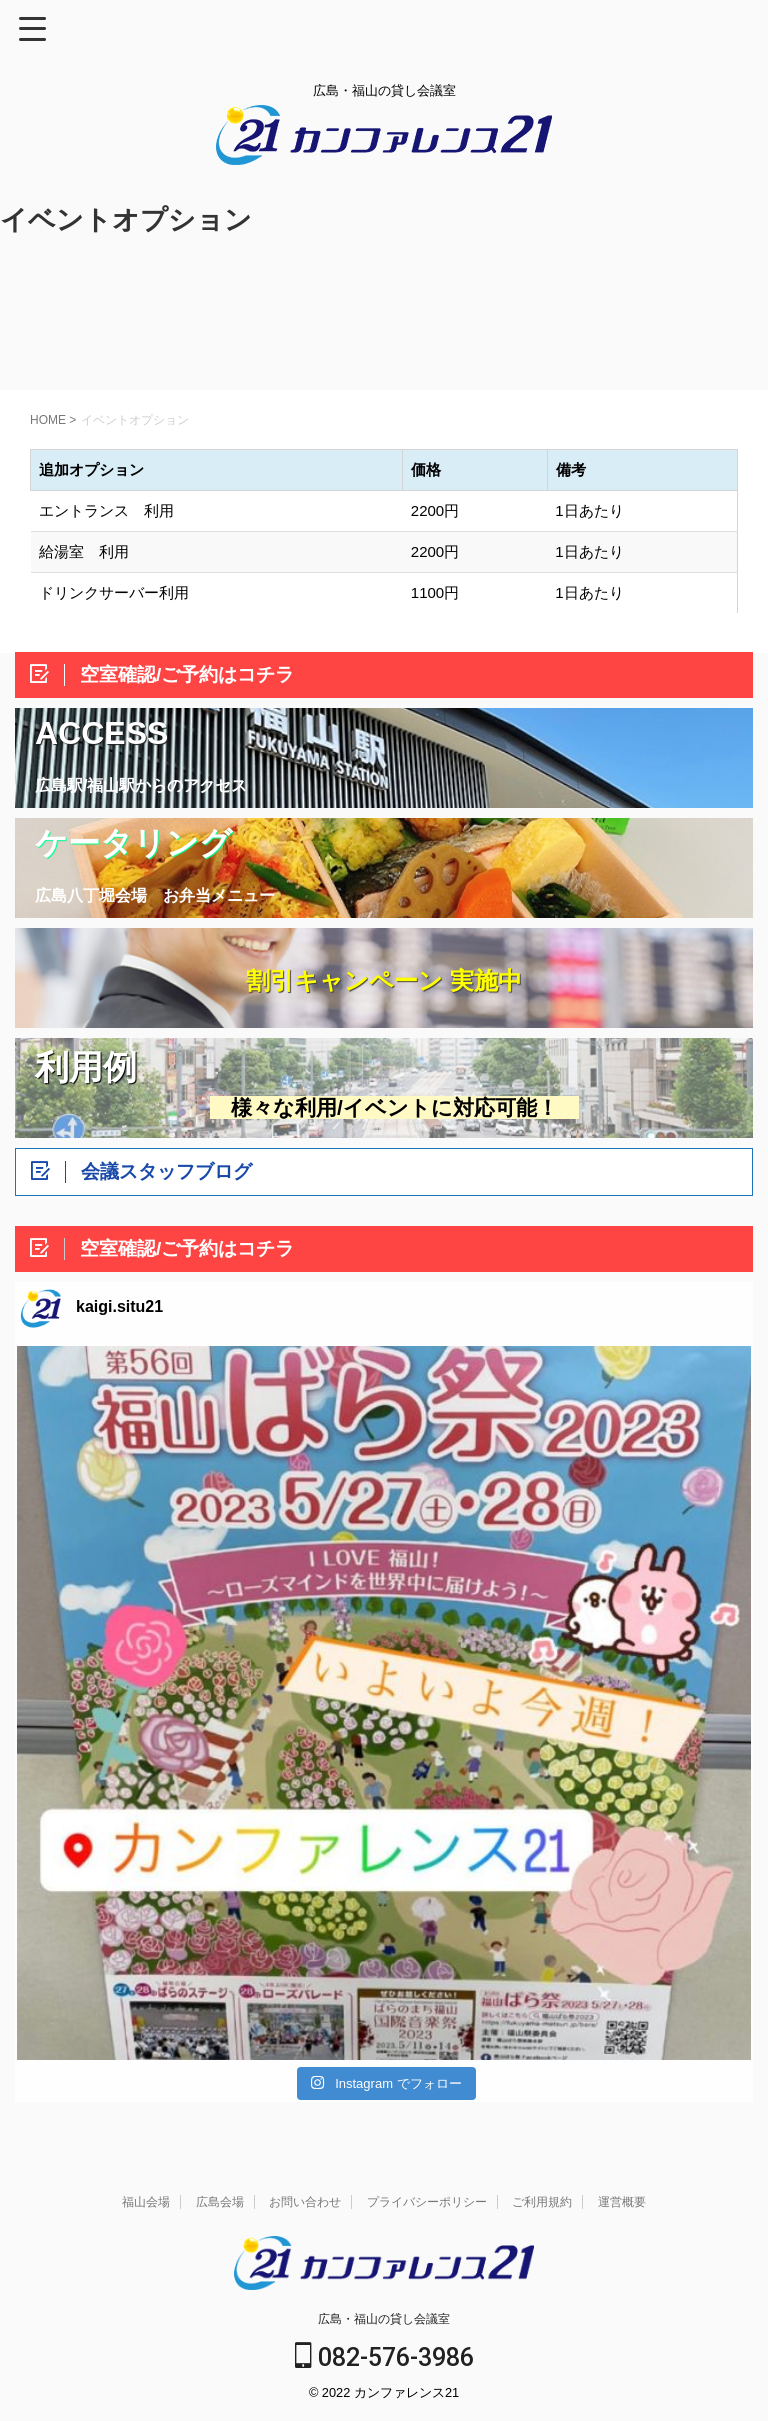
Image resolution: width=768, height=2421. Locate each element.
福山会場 (146, 2202)
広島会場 (220, 2202)
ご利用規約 (542, 2202)
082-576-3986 (384, 2357)
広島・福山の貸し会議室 (384, 2319)
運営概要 (622, 2202)
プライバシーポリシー (427, 2202)
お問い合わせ (305, 2202)
